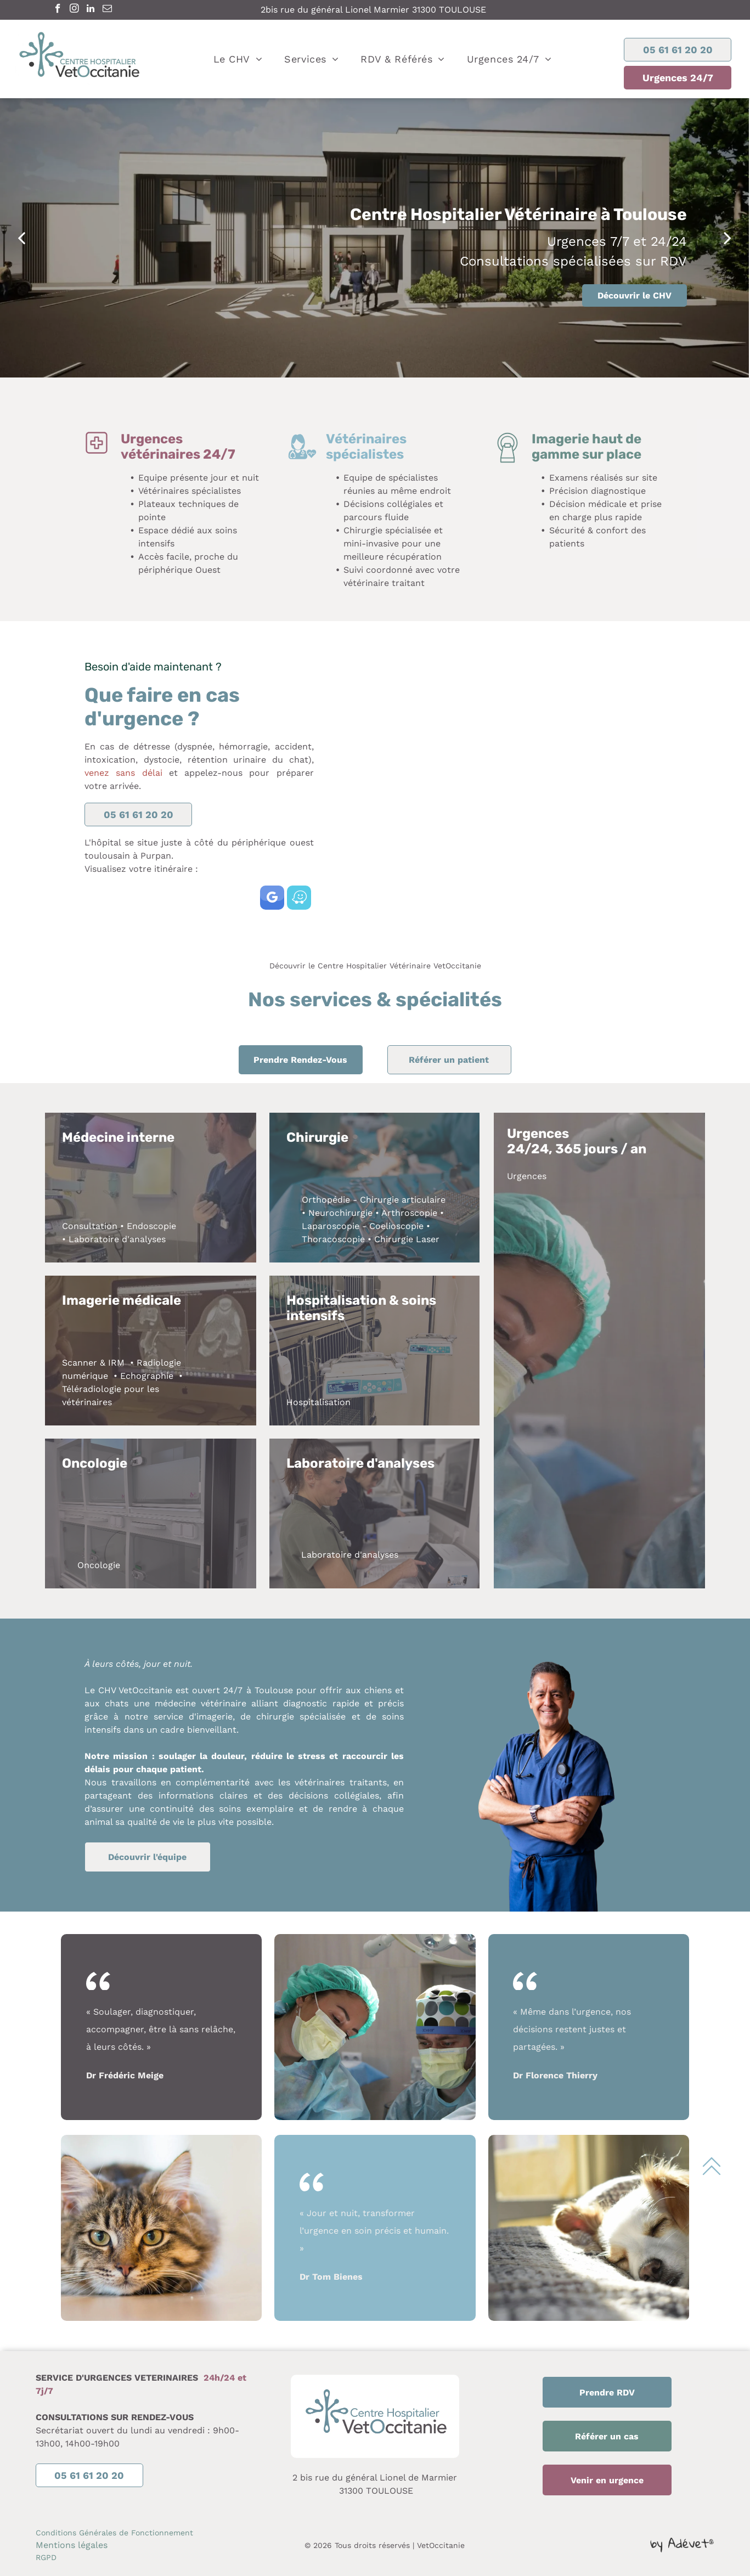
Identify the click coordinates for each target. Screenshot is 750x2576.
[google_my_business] (272, 899)
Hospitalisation (318, 1402)
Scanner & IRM (93, 1362)
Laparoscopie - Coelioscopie (363, 1226)
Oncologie (98, 1565)
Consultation (89, 1226)
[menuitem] (238, 59)
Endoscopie (151, 1226)
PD (51, 2557)
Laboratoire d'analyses (117, 1239)
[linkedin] (91, 10)
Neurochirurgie (340, 1213)
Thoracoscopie (333, 1239)
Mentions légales (72, 2545)
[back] (21, 238)
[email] (107, 10)
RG (41, 2557)
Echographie (146, 1376)
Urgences (526, 1176)
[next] (727, 238)
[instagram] (74, 10)
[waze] (299, 899)
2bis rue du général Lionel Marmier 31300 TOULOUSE (373, 9)
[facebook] (58, 10)
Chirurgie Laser (406, 1239)
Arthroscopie (409, 1213)
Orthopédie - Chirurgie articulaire (374, 1199)
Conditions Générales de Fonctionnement (114, 2532)
